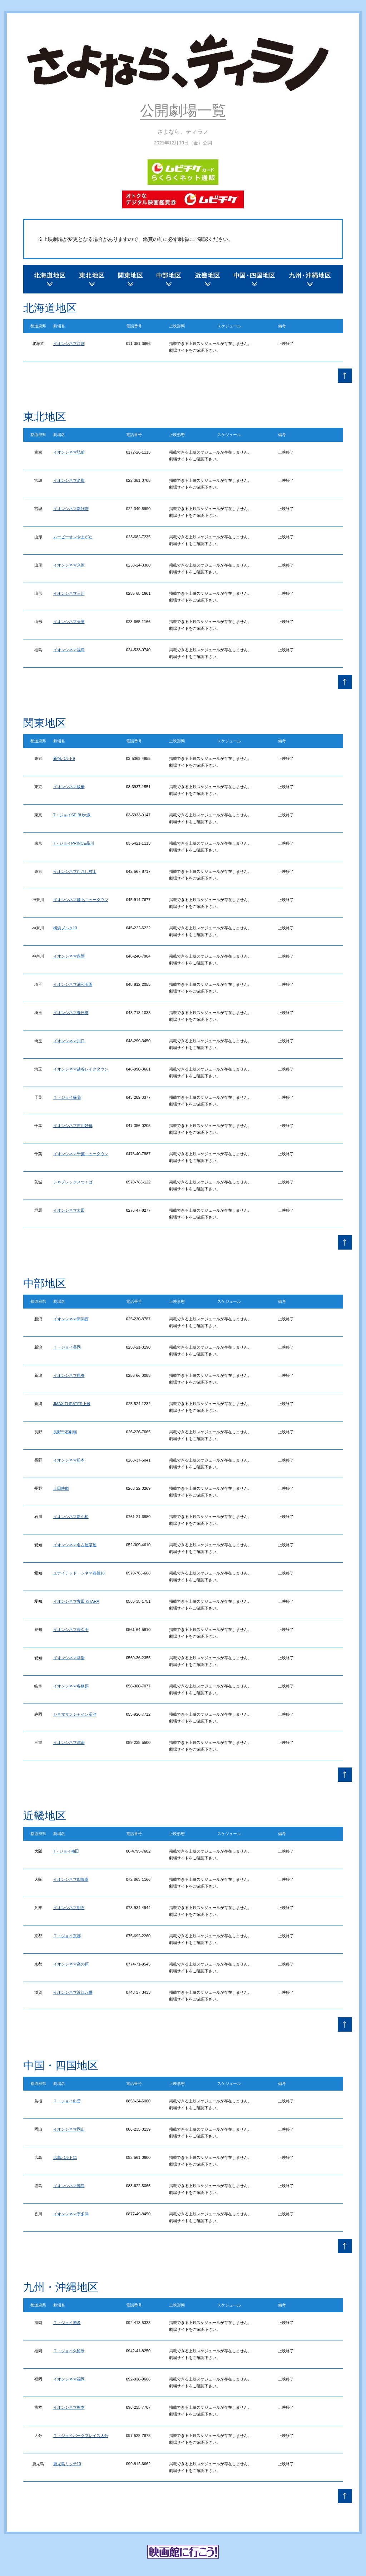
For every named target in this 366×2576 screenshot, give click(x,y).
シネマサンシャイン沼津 (75, 1714)
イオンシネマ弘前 (69, 452)
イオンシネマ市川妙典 (73, 1125)
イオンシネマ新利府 (71, 508)
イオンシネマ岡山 (69, 2129)
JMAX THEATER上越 (72, 1403)
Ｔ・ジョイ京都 (67, 1936)
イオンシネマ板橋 (69, 787)
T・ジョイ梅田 (66, 1851)
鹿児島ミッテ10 (67, 2464)
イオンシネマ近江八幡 (73, 1992)
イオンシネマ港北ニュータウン (80, 900)
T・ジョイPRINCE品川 (73, 843)
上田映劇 (61, 1488)
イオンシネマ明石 (69, 1907)
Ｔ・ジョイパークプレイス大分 (80, 2435)
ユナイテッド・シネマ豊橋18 (79, 1573)
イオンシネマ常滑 (69, 1658)
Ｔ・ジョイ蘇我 (67, 1097)
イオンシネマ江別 (69, 343)
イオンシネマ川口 (69, 1041)
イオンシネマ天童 (69, 621)
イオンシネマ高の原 (71, 1964)
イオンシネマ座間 (69, 956)
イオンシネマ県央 (69, 1375)
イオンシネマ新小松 (71, 1516)
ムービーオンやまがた (73, 537)
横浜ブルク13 (65, 928)
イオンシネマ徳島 (69, 2186)
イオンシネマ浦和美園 (73, 984)
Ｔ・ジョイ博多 (67, 2322)
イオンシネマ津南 (69, 1742)
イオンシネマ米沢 (69, 565)
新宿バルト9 (64, 758)
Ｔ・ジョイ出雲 (67, 2101)
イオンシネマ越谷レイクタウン (80, 1069)
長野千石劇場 (65, 1432)
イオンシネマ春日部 (71, 1012)
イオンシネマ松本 (69, 1460)
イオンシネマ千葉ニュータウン (80, 1154)
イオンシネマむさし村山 (75, 871)
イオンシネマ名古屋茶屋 (75, 1545)
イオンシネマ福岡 (69, 2379)
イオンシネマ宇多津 (71, 2214)
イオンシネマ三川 (69, 593)
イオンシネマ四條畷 (71, 1879)
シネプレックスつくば (73, 1182)
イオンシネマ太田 (69, 1210)
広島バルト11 (65, 2157)
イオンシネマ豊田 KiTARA (76, 1601)
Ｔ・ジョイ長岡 (67, 1347)
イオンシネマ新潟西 (71, 1319)
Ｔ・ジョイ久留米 (69, 2351)
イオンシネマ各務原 (71, 1686)
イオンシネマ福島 (69, 650)
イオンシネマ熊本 (69, 2407)
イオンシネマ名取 (69, 480)
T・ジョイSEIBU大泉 (72, 815)
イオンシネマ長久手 (71, 1629)
